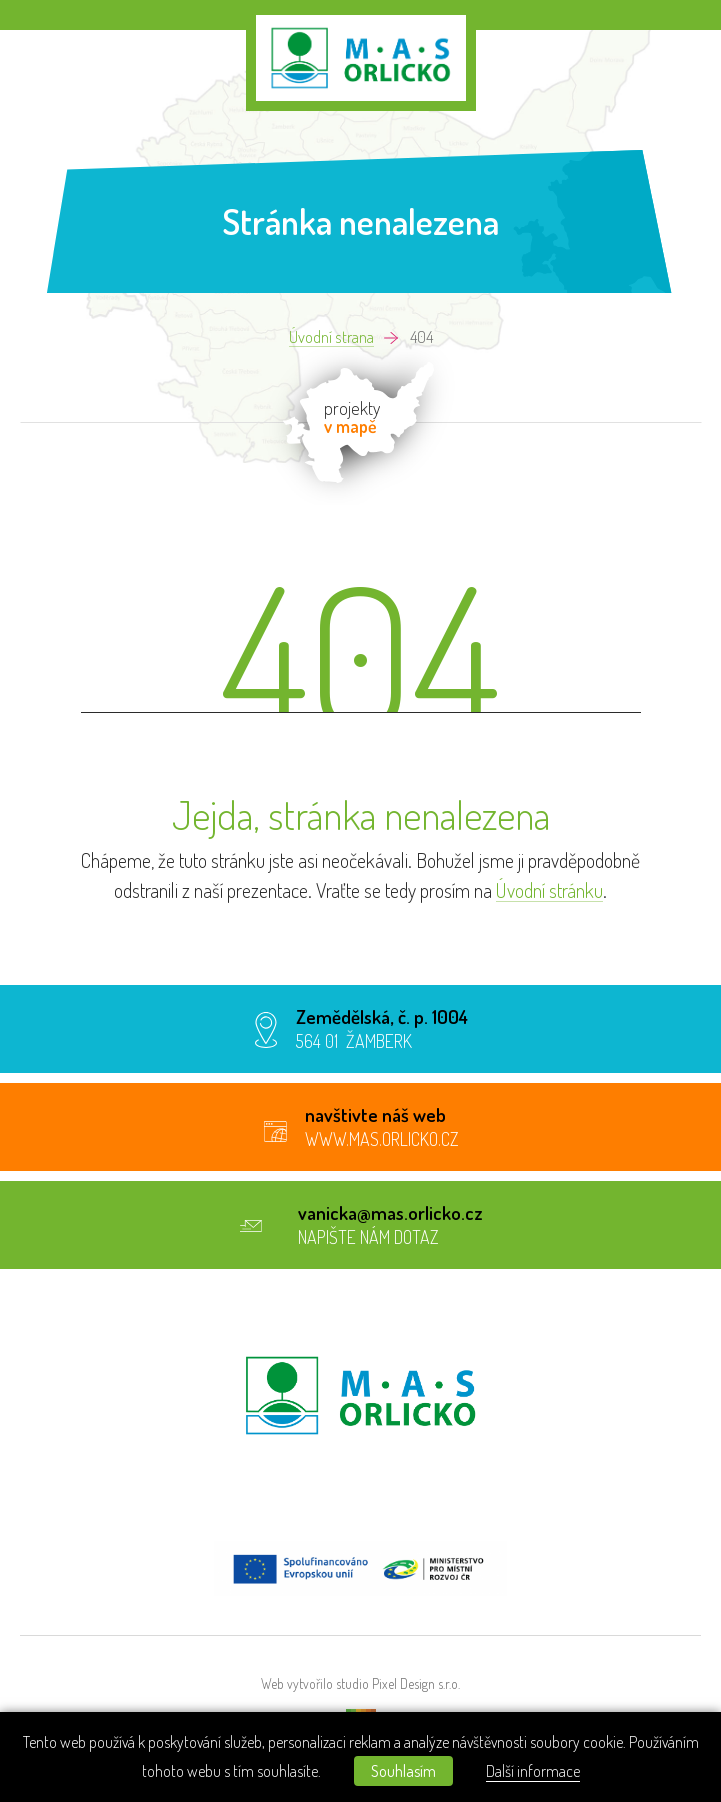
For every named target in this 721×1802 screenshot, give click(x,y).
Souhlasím (403, 1771)
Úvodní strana (331, 337)
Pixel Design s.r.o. (416, 1684)
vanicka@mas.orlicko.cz (390, 1212)
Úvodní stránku (549, 890)
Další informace (533, 1771)
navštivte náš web (375, 1114)
